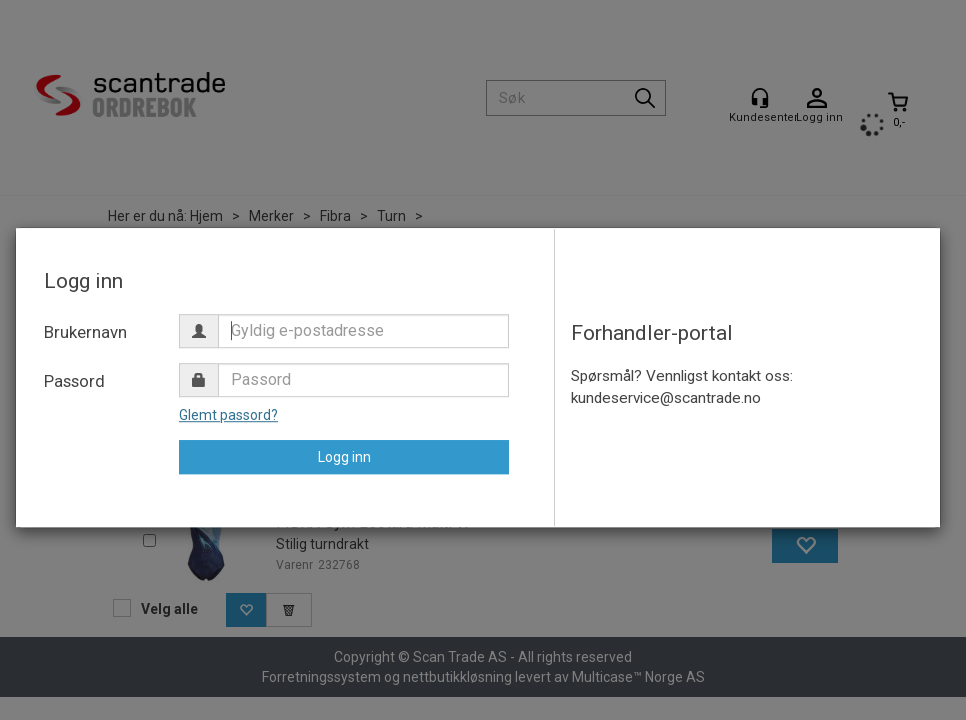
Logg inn (344, 457)
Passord (74, 381)
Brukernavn (85, 332)
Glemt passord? (228, 415)
